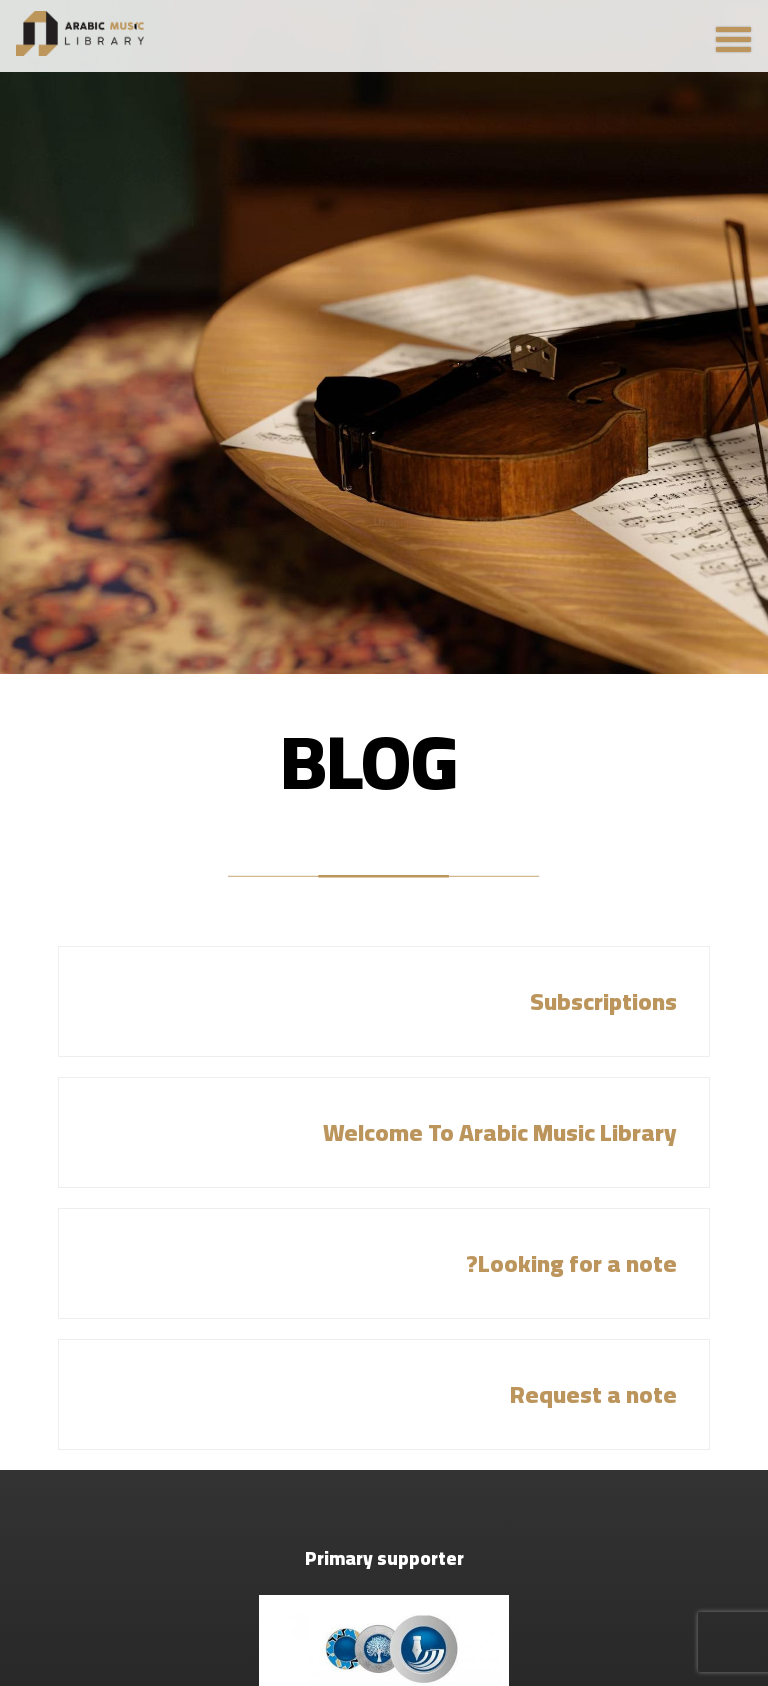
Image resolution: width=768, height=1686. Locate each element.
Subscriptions (603, 1001)
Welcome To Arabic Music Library (500, 1132)
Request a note (593, 1394)
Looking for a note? (571, 1263)
